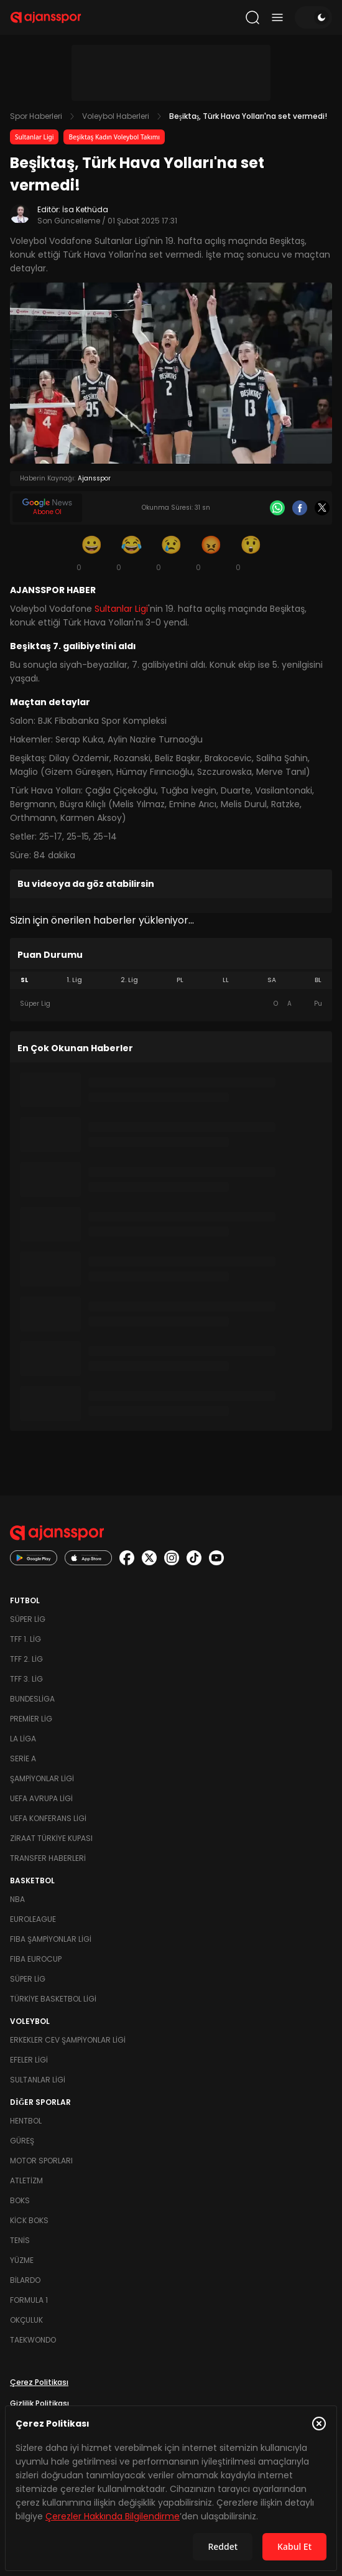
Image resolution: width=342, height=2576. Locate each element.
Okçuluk (26, 2320)
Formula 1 (29, 2300)
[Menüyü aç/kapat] (277, 17)
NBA (17, 1899)
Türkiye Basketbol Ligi (53, 1998)
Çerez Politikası (39, 2382)
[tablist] (171, 980)
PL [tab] (180, 980)
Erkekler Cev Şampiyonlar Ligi (68, 2040)
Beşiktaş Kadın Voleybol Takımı (113, 137)
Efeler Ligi (29, 2059)
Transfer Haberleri (48, 1858)
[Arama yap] (252, 17)
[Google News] (47, 508)
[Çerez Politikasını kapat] (319, 2423)
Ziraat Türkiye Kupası (51, 1838)
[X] (322, 507)
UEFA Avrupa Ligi (41, 1798)
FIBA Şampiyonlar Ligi (50, 1939)
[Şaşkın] (251, 552)
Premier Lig (31, 1718)
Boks (20, 2200)
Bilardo (25, 2280)
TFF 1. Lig (25, 1639)
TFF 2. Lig (26, 1659)
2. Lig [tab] (129, 980)
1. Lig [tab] (74, 980)
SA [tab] (271, 980)
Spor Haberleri (36, 116)
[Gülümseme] (91, 552)
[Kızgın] (211, 552)
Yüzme (22, 2260)
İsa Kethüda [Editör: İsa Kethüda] (85, 209)
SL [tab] (24, 980)
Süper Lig (27, 1619)
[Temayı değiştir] (313, 17)
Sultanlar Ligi (34, 137)
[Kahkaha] (131, 552)
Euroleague (33, 1919)
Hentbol (26, 2120)
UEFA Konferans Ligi (48, 1818)
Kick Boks (29, 2220)
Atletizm (26, 2180)
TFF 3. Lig (26, 1679)
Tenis (20, 2240)
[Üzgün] (171, 552)
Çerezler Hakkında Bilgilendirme (112, 2516)
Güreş (22, 2140)
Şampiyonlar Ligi (42, 1778)
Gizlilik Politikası (39, 2403)
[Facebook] (299, 507)
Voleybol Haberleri (115, 116)
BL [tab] (318, 980)
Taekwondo (33, 2340)
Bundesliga (32, 1698)
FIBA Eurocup (36, 1959)
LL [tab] (226, 980)
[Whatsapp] (277, 507)
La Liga (23, 1738)
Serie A (23, 1758)
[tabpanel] (171, 1003)
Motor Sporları (41, 2160)
